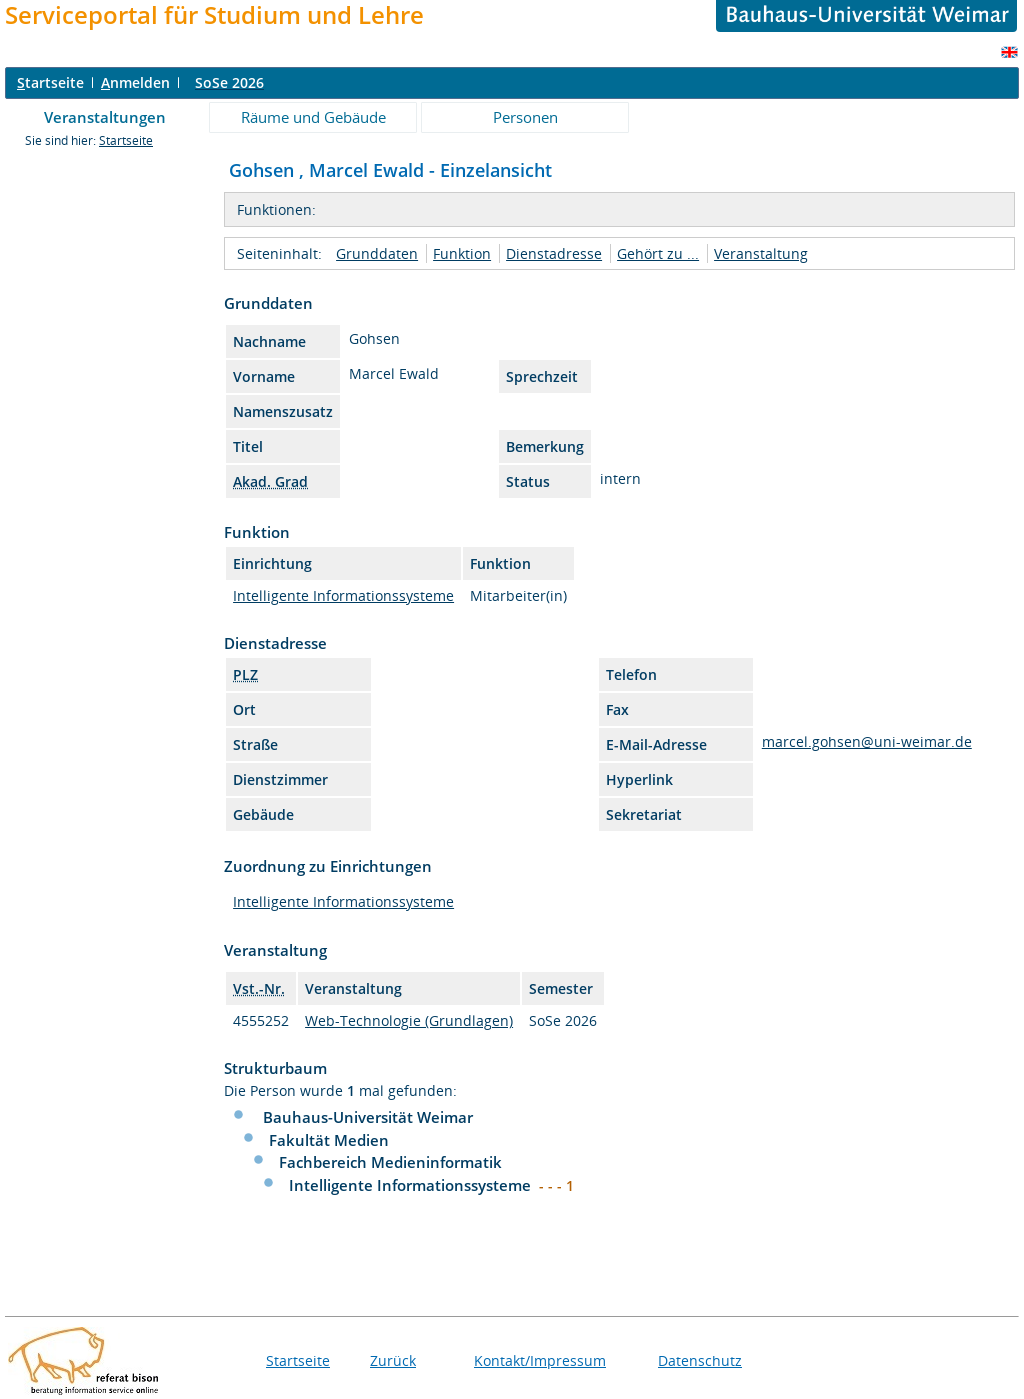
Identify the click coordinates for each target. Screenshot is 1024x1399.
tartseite (50, 82)
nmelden (135, 82)
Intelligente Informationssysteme (343, 595)
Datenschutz (700, 1360)
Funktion (462, 253)
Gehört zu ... (658, 253)
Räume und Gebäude (313, 117)
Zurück (393, 1360)
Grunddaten (377, 253)
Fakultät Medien (329, 1140)
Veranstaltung (761, 253)
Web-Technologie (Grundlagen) (409, 1020)
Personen (525, 117)
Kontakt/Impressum (540, 1360)
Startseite (126, 140)
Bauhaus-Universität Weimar (368, 1117)
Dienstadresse (554, 253)
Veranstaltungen (105, 117)
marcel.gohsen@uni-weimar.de (867, 741)
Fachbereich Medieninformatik (390, 1162)
